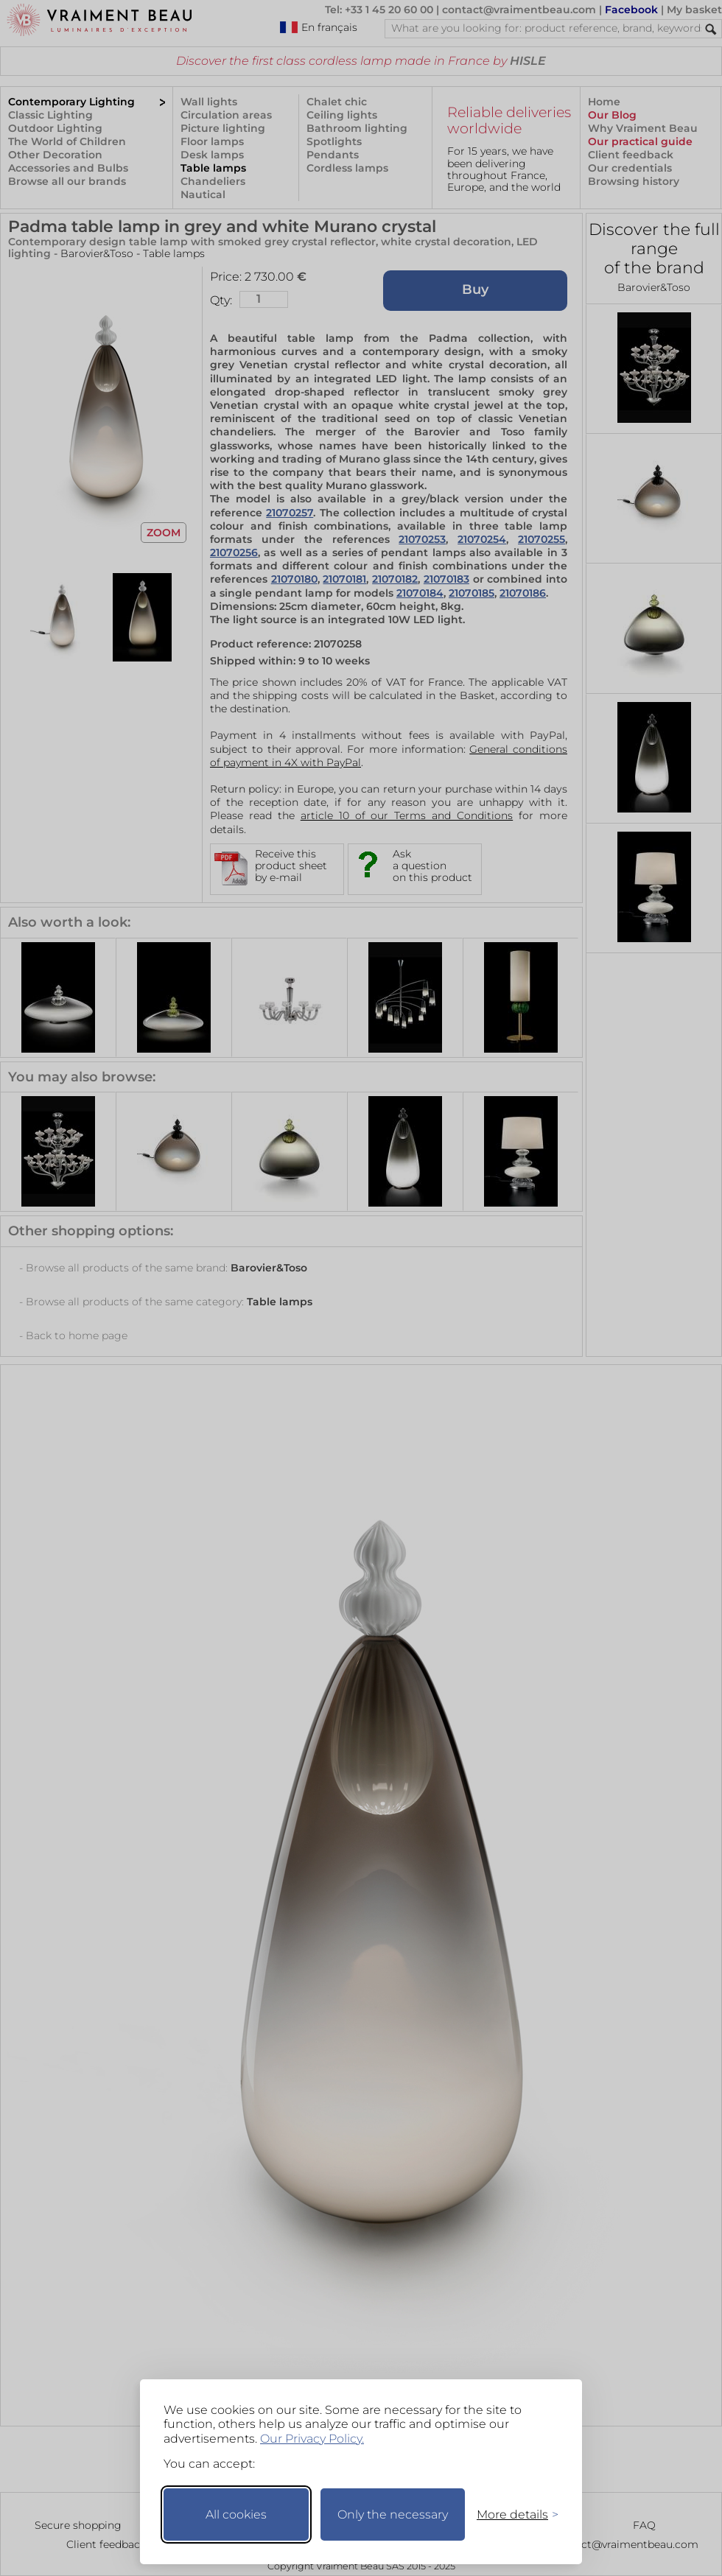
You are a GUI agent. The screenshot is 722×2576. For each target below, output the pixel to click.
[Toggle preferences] (511, 2514)
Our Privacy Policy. (312, 2439)
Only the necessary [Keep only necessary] (392, 2514)
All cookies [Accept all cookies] (236, 2514)
